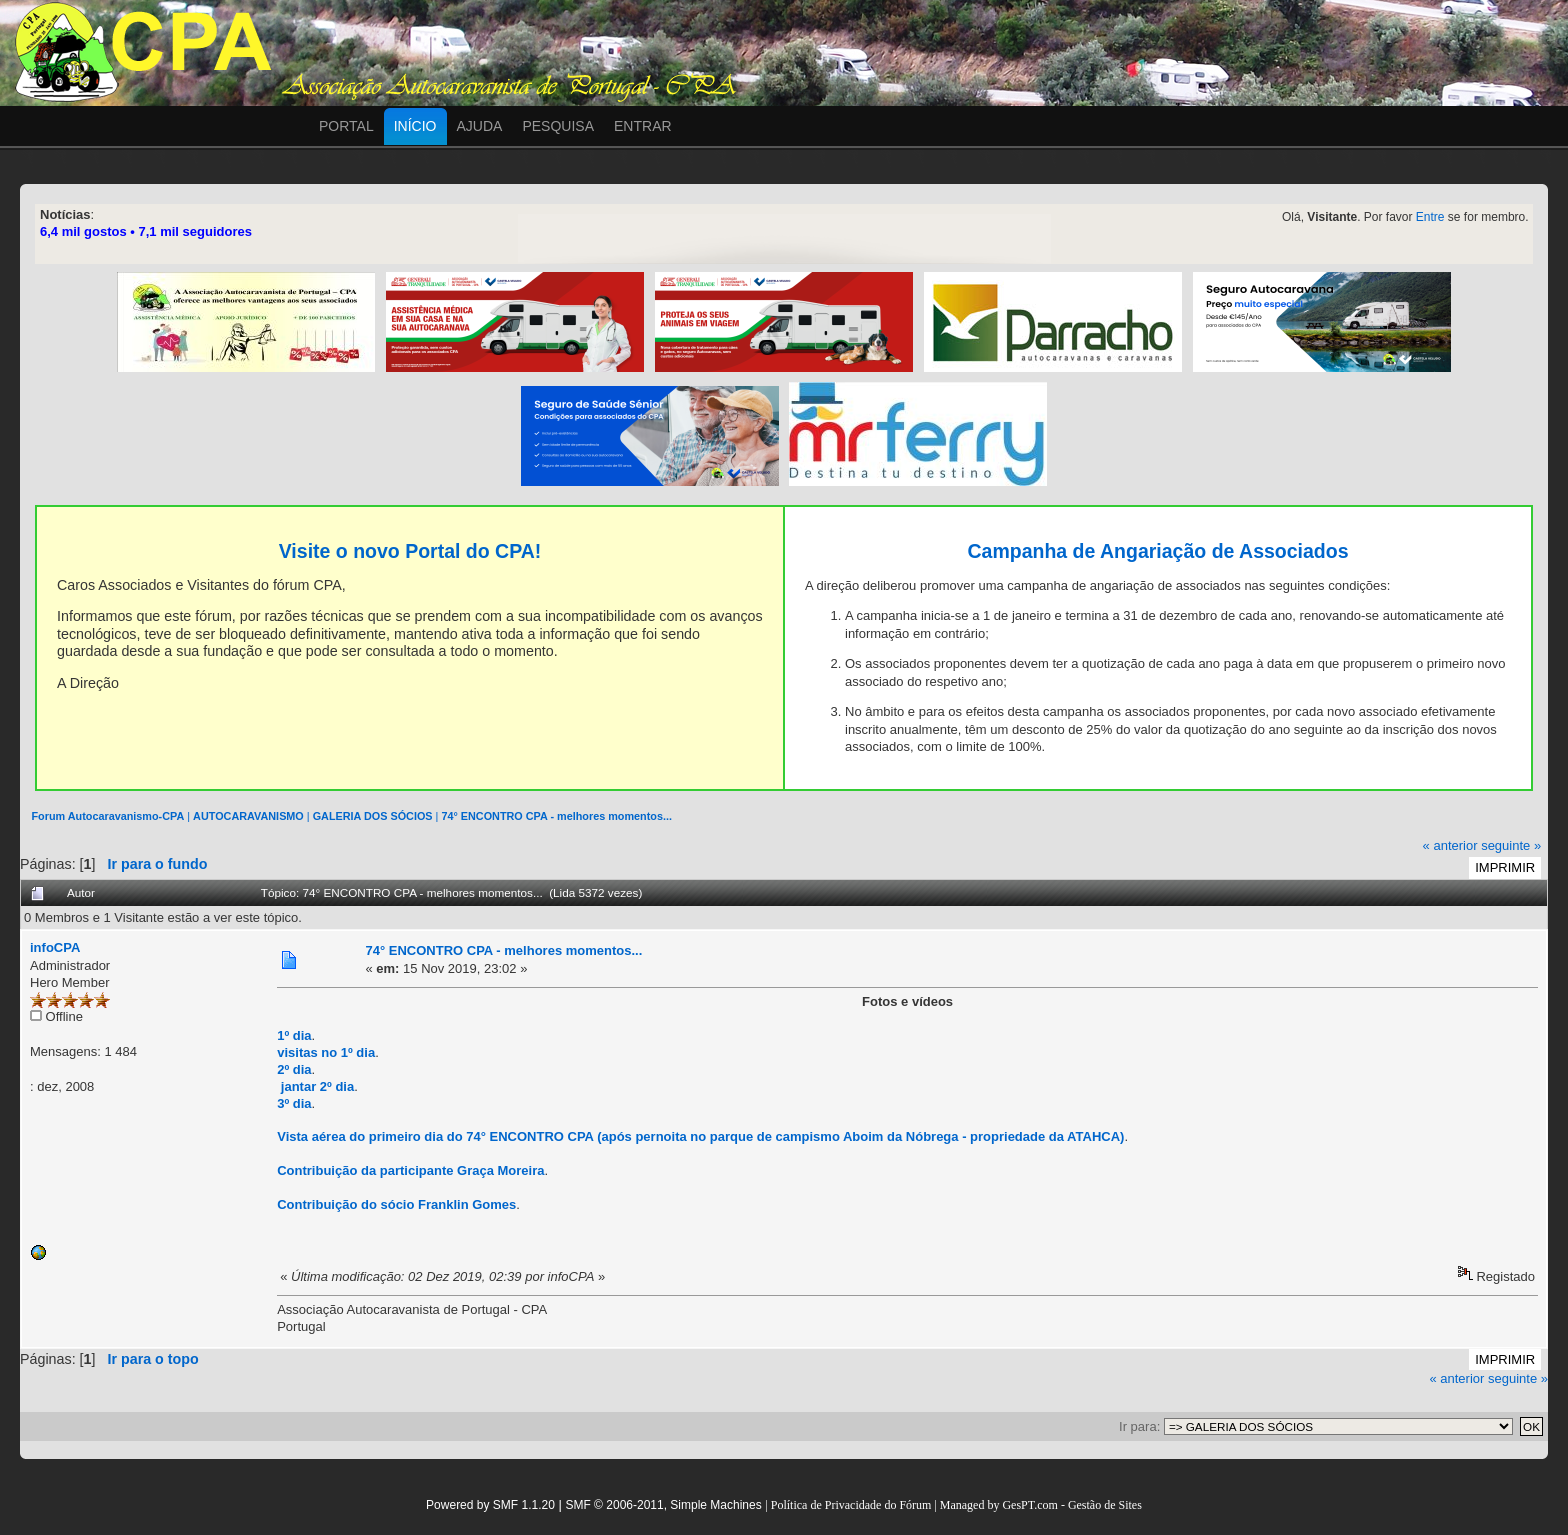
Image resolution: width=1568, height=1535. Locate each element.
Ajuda (480, 126)
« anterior (1450, 845)
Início (415, 126)
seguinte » (1511, 845)
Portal (346, 126)
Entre (1430, 217)
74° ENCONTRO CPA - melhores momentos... (556, 816)
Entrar (643, 126)
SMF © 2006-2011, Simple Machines (663, 1505)
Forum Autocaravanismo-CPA (107, 816)
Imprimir (1505, 867)
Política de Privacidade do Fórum (851, 1505)
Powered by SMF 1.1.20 (490, 1505)
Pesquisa (558, 126)
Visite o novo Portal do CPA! (410, 551)
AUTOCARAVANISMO (248, 816)
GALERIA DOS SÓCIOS (373, 816)
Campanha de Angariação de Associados (1157, 551)
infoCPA (55, 947)
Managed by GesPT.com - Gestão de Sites (1041, 1505)
